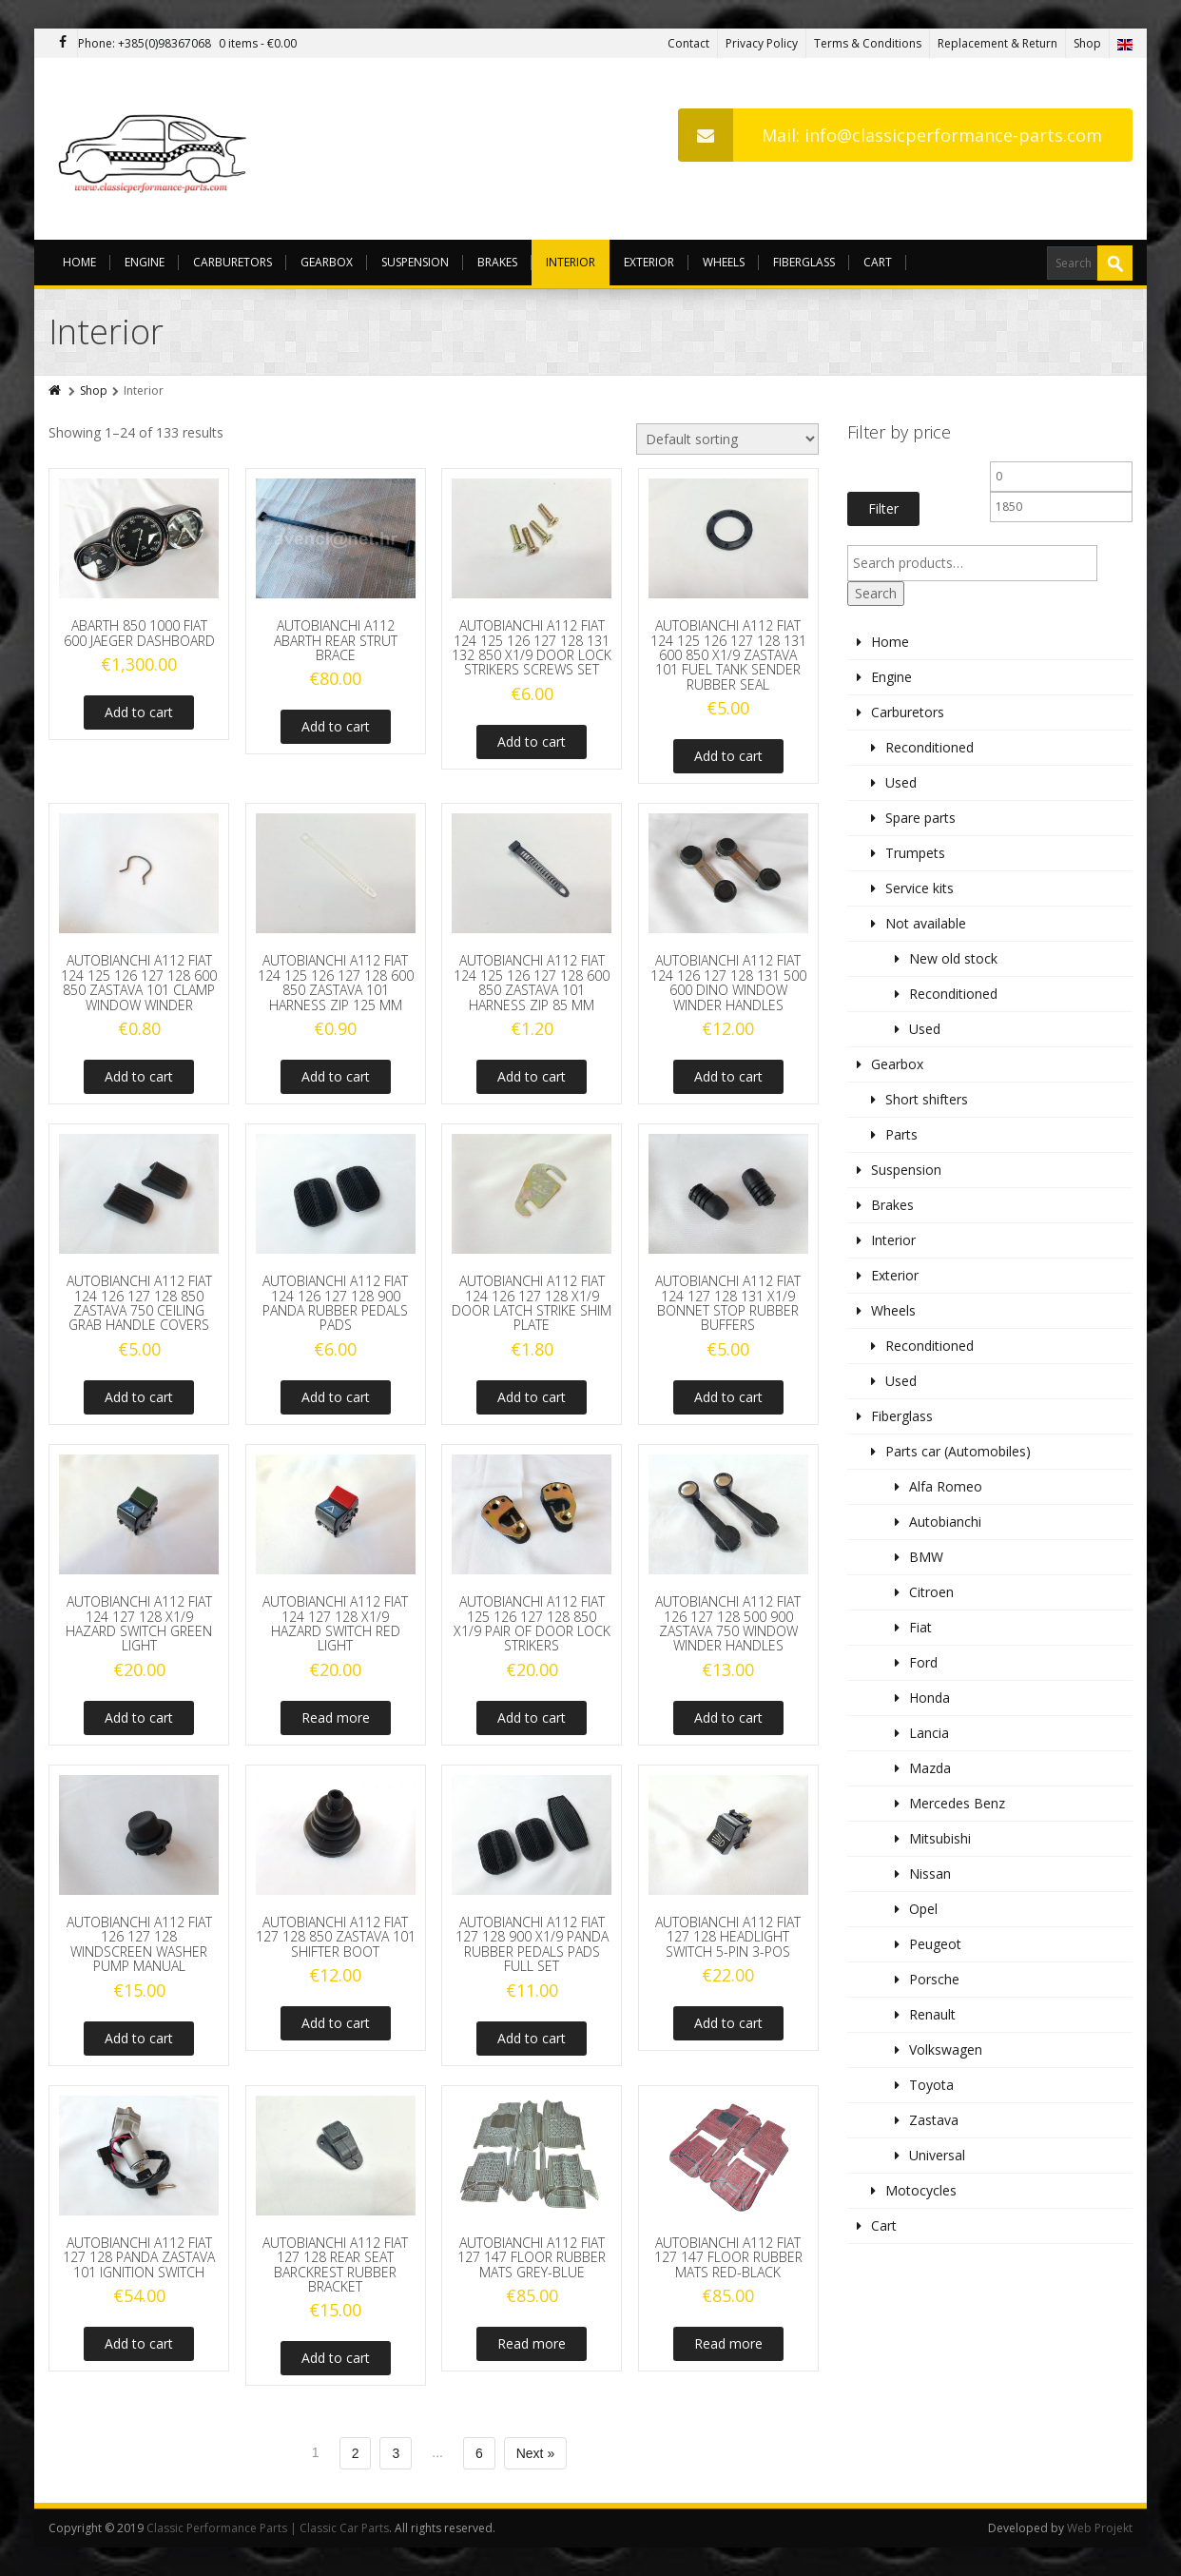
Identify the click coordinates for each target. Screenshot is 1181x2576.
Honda (929, 1697)
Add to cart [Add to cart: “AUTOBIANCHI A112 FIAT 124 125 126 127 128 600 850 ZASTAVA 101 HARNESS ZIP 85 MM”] (531, 1076)
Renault (932, 2014)
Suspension (415, 262)
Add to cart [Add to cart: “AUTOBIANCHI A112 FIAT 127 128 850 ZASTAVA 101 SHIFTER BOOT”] (335, 2023)
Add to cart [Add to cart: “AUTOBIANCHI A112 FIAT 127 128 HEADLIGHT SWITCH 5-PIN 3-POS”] (728, 2023)
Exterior (649, 262)
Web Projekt (1100, 2528)
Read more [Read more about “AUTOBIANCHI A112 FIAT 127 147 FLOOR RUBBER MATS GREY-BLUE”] (531, 2343)
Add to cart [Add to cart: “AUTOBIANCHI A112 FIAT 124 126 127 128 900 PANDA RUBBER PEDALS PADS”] (335, 1397)
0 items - (258, 43)
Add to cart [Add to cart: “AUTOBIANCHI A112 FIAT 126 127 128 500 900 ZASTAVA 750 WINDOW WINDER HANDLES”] (728, 1717)
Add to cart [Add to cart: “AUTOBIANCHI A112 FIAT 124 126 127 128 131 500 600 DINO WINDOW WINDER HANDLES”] (728, 1076)
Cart (877, 262)
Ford (923, 1662)
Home (79, 262)
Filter (883, 508)
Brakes (497, 262)
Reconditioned (929, 747)
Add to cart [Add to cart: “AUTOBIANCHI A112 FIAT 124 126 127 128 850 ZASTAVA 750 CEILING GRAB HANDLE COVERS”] (139, 1397)
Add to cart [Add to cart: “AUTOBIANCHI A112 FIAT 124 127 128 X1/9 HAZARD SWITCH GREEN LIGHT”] (139, 1717)
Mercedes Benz (957, 1803)
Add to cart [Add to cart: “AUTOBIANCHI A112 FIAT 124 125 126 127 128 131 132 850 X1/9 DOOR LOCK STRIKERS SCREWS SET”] (531, 741)
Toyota (931, 2085)
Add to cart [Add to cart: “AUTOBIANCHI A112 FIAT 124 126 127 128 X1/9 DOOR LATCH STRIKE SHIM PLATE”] (531, 1397)
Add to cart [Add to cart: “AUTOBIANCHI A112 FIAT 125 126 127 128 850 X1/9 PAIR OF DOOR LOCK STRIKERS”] (531, 1717)
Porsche (934, 1979)
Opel (923, 1909)
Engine (145, 262)
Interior (570, 262)
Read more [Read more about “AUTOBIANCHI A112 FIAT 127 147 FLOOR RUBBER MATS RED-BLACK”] (728, 2343)
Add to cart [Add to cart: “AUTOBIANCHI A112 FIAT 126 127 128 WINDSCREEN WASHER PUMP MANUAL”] (139, 2038)
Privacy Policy (762, 43)
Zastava (933, 2120)
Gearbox (326, 262)
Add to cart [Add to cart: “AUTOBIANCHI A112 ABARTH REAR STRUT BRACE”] (335, 726)
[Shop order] (727, 439)
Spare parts (920, 818)
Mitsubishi (940, 1838)
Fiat (920, 1627)
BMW (926, 1557)
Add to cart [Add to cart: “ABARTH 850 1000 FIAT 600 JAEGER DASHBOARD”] (139, 712)
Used (901, 782)
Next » (535, 2453)
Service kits (919, 888)
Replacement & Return (997, 43)
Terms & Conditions (867, 43)
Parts (901, 1134)
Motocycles (921, 2190)
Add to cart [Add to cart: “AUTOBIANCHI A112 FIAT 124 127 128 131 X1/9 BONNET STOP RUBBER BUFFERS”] (728, 1397)
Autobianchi (945, 1521)
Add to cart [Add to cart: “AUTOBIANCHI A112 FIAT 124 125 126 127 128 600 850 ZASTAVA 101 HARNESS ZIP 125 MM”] (335, 1076)
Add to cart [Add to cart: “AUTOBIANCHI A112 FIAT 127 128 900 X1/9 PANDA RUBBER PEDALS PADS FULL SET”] (531, 2038)
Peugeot (935, 1944)
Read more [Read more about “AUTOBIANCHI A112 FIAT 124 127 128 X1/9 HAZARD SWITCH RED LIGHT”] (335, 1717)
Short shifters (926, 1099)
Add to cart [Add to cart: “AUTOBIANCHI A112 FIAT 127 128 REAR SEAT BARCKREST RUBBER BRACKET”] (335, 2358)
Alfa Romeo (945, 1486)
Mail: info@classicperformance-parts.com (890, 135)
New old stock (953, 958)
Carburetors (232, 262)
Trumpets (915, 853)
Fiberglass (804, 262)
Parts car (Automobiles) (958, 1451)
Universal (937, 2155)
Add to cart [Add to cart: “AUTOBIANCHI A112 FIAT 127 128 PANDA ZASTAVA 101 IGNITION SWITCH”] (139, 2343)
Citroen (931, 1592)
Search (876, 593)
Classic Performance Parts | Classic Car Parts (267, 2528)
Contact (688, 43)
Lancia (929, 1733)
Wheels (724, 262)
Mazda (930, 1768)
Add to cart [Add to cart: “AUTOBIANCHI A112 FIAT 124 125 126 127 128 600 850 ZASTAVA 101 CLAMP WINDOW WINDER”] (139, 1076)
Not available (925, 923)
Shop (1087, 43)
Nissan (930, 1873)
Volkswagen (945, 2049)
